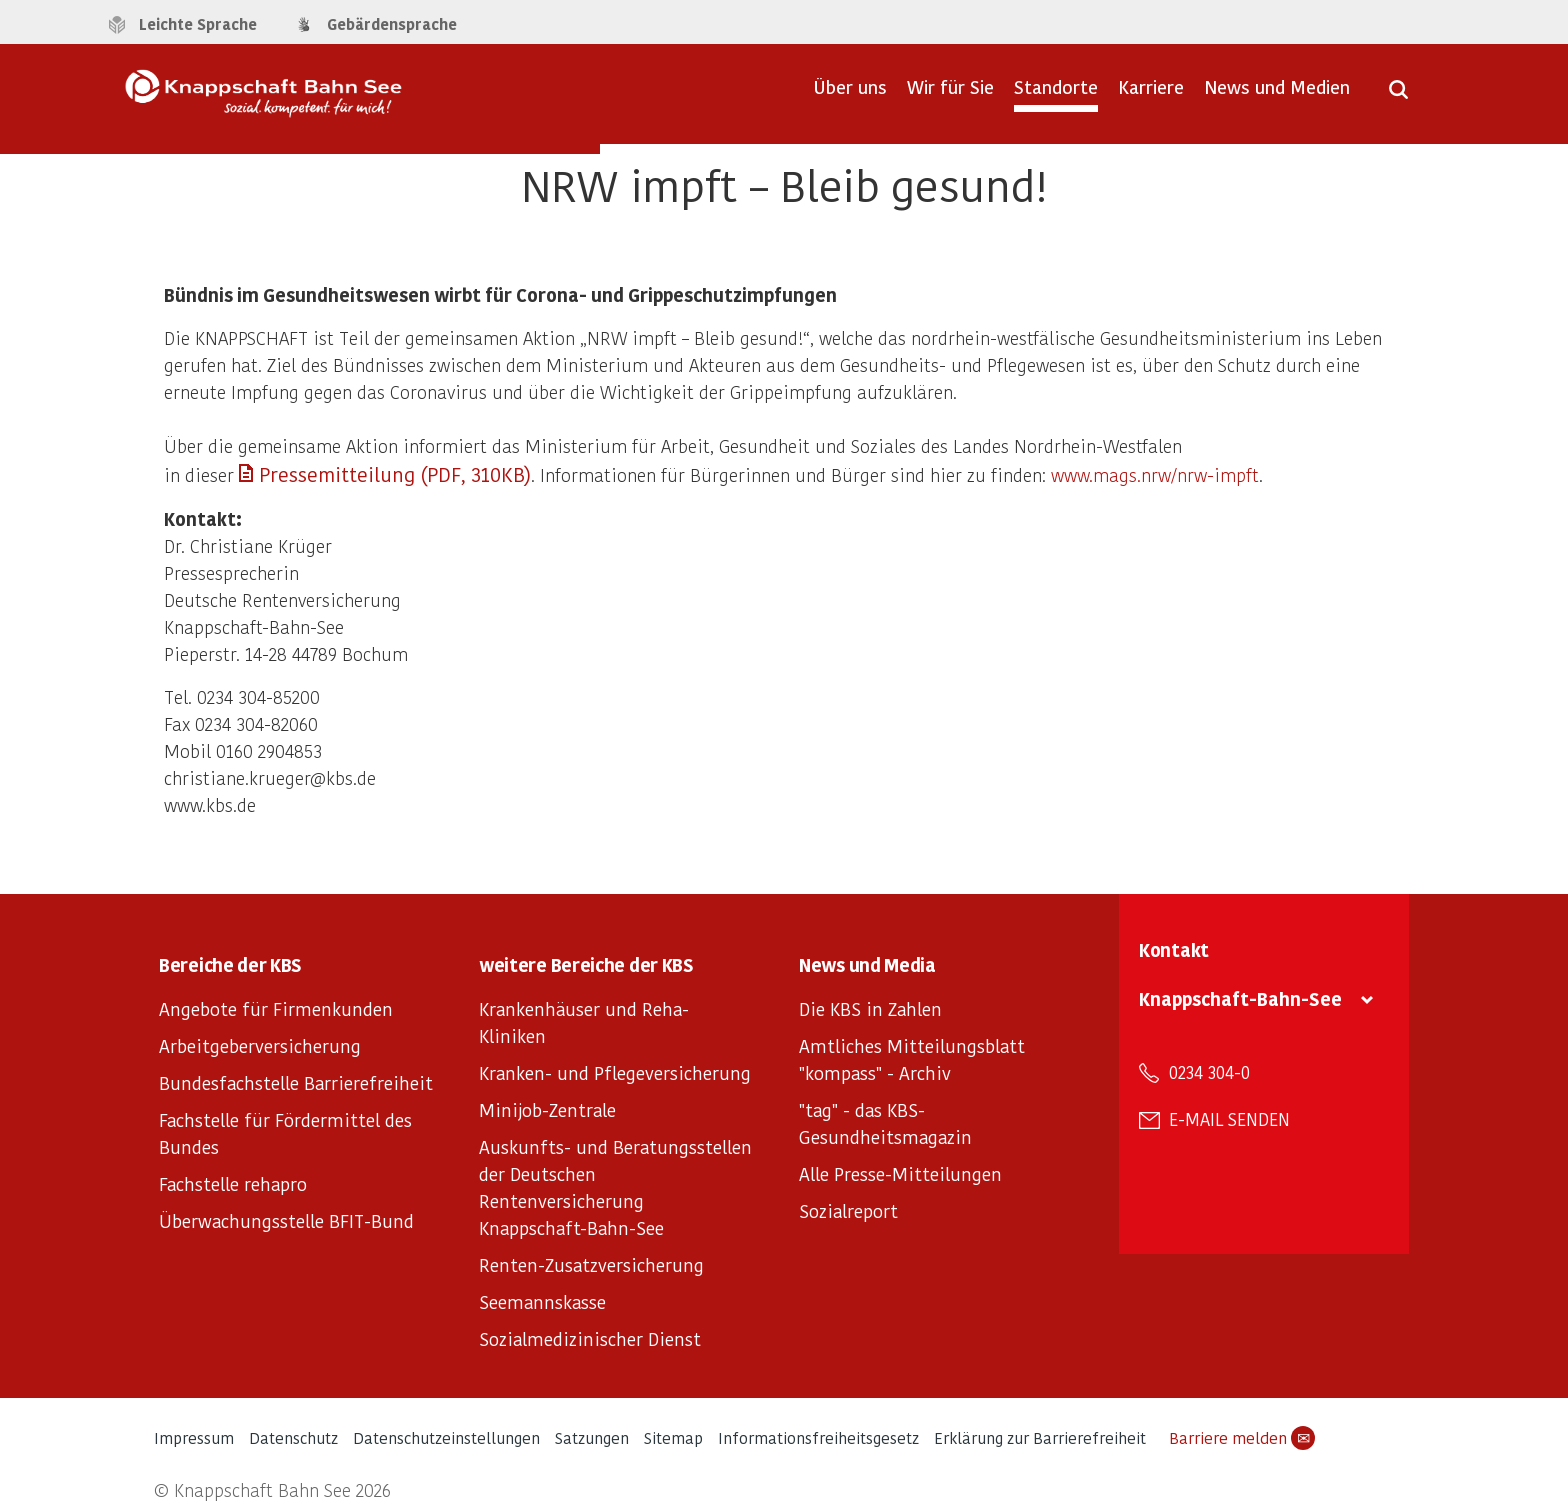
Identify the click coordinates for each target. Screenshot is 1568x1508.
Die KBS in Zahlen (870, 1008)
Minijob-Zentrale (547, 1109)
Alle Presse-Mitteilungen (900, 1173)
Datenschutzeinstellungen (446, 1437)
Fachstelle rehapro (233, 1183)
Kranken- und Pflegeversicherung (615, 1072)
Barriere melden (1242, 1438)
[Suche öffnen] (1398, 96)
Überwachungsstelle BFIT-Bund (286, 1220)
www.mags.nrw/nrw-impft (1155, 474)
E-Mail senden (1229, 1119)
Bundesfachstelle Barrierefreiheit (296, 1082)
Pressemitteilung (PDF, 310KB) (395, 474)
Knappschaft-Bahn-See (1240, 998)
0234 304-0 (1209, 1072)
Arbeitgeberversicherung (260, 1045)
